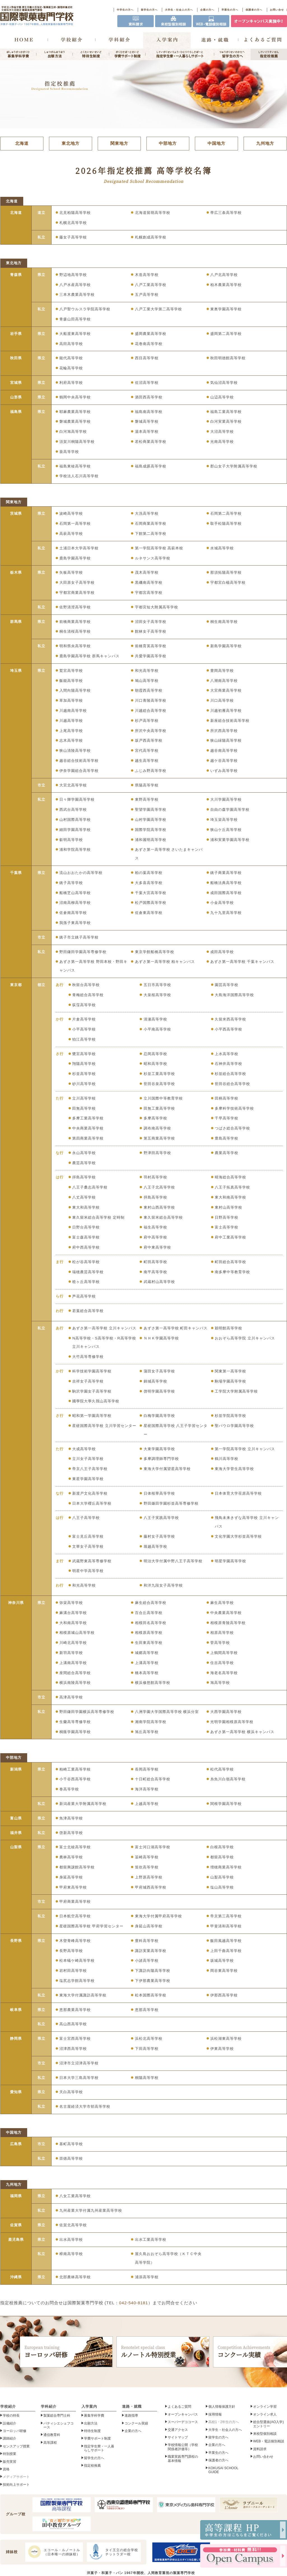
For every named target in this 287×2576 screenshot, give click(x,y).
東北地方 (71, 143)
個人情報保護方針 (221, 2407)
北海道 (22, 143)
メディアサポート (16, 2477)
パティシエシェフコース (58, 2425)
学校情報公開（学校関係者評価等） (183, 2447)
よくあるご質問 (179, 2407)
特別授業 (9, 2454)
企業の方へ (207, 9)
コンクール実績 (136, 2423)
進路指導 (131, 2416)
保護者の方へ (254, 9)
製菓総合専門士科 (56, 2416)
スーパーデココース (183, 2422)
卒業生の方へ (229, 9)
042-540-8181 (133, 2303)
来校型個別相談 (265, 2434)
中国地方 (216, 143)
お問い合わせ (263, 2457)
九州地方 (265, 143)
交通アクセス (178, 2430)
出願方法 (90, 2423)
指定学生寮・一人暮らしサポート (99, 2448)
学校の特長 (11, 2416)
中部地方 (168, 143)
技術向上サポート (16, 2485)
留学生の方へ (149, 9)
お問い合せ (277, 9)
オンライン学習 (265, 2407)
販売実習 (9, 2462)
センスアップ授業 (16, 2446)
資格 (6, 2469)
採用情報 (215, 2414)
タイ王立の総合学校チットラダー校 (113, 2552)
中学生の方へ (125, 9)
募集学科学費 (94, 2416)
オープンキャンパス (183, 2414)
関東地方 (119, 143)
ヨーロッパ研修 (66, 2352)
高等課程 (50, 2443)
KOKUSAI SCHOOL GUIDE (223, 2470)
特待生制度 (92, 2431)
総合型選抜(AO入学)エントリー (268, 2424)
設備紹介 (9, 2423)
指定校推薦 (92, 2466)
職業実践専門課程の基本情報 (183, 2459)
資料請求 (260, 2449)
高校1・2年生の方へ (223, 2422)
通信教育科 (51, 2435)
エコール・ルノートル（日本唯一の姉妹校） (53, 2552)
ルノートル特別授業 (163, 2352)
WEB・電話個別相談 (268, 2441)
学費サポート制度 (97, 2439)
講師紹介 (9, 2439)
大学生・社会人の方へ (179, 9)
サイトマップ (178, 2438)
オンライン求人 (265, 2414)
